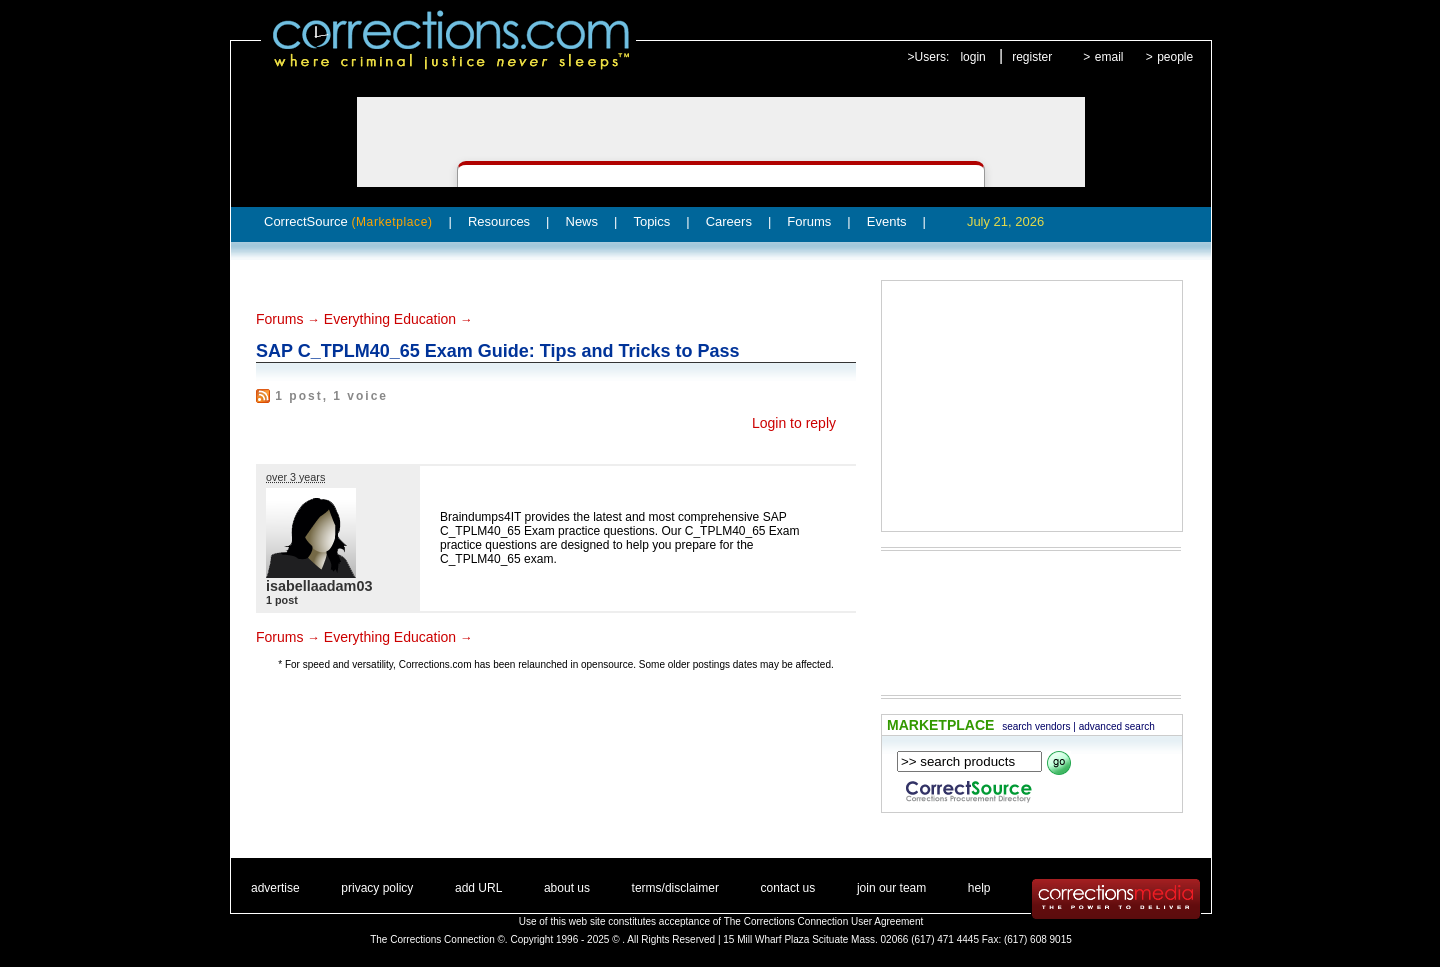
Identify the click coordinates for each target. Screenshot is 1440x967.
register (1032, 57)
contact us (788, 888)
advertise (275, 888)
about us (567, 888)
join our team (891, 888)
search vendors (1036, 726)
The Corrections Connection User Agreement (824, 921)
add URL (478, 888)
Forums (809, 221)
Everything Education (390, 319)
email (1109, 57)
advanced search (1117, 726)
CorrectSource (348, 221)
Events (887, 221)
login (972, 57)
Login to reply (794, 423)
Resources (499, 221)
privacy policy (377, 888)
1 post (282, 600)
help (979, 888)
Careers (729, 221)
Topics (651, 221)
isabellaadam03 (319, 586)
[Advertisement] (1032, 406)
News (582, 221)
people (1175, 57)
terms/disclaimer (675, 888)
